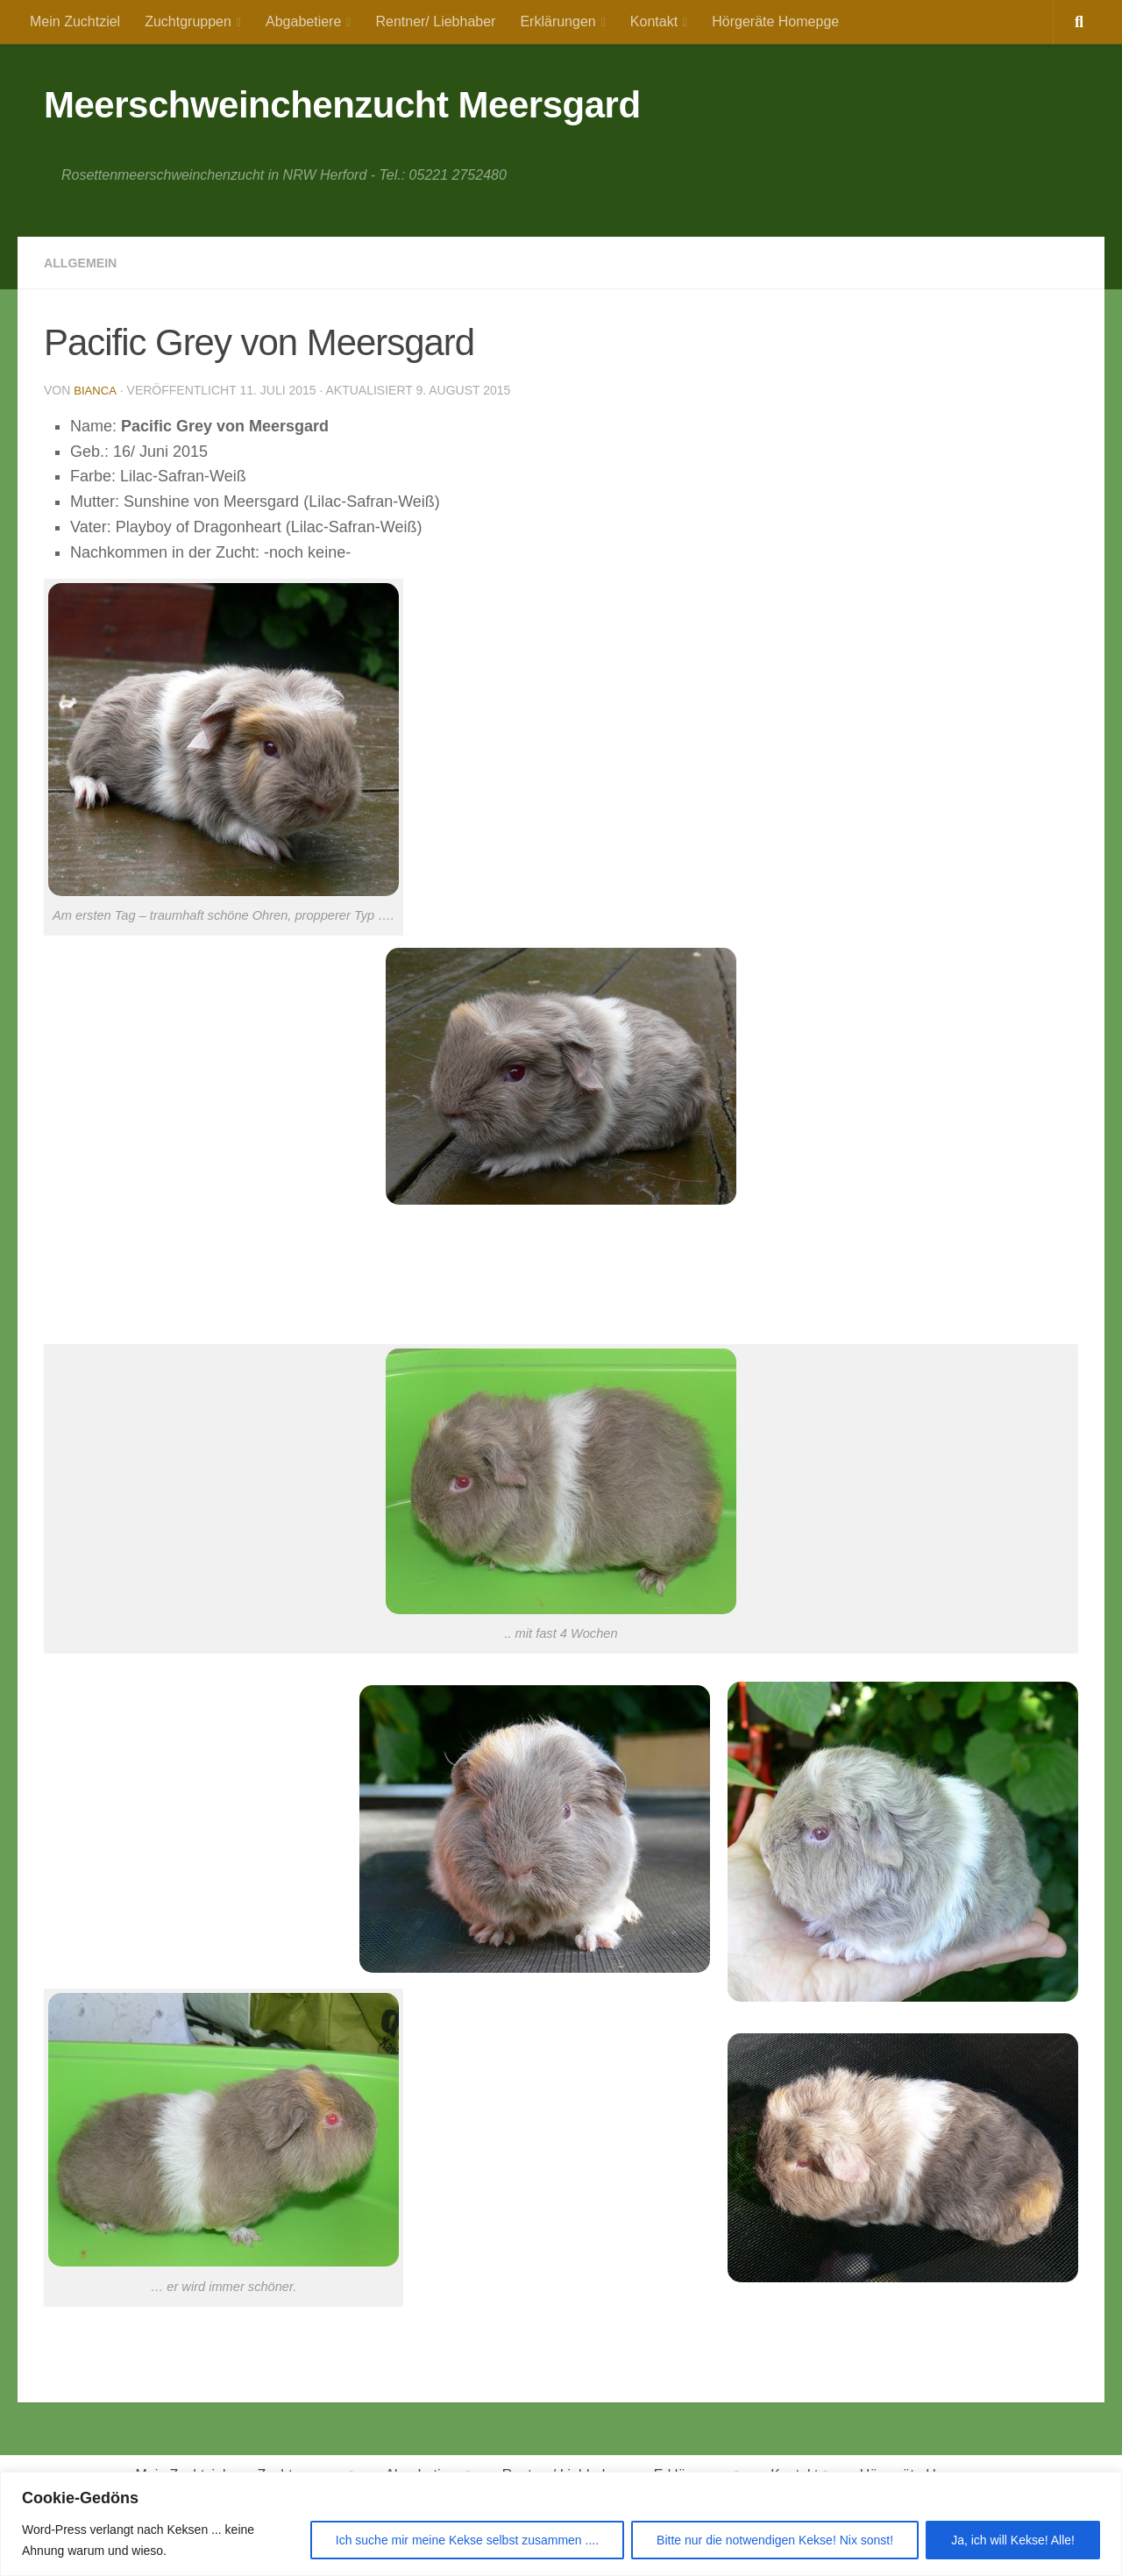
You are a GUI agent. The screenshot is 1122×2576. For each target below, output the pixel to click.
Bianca (96, 390)
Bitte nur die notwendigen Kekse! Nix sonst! (775, 2540)
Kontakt (654, 21)
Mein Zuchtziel (75, 21)
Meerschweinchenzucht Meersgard (342, 104)
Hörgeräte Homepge (775, 21)
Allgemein (85, 262)
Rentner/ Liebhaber (435, 21)
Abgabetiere (303, 21)
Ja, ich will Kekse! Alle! (1013, 2540)
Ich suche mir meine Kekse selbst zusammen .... (467, 2540)
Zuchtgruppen (188, 21)
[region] (561, 2524)
